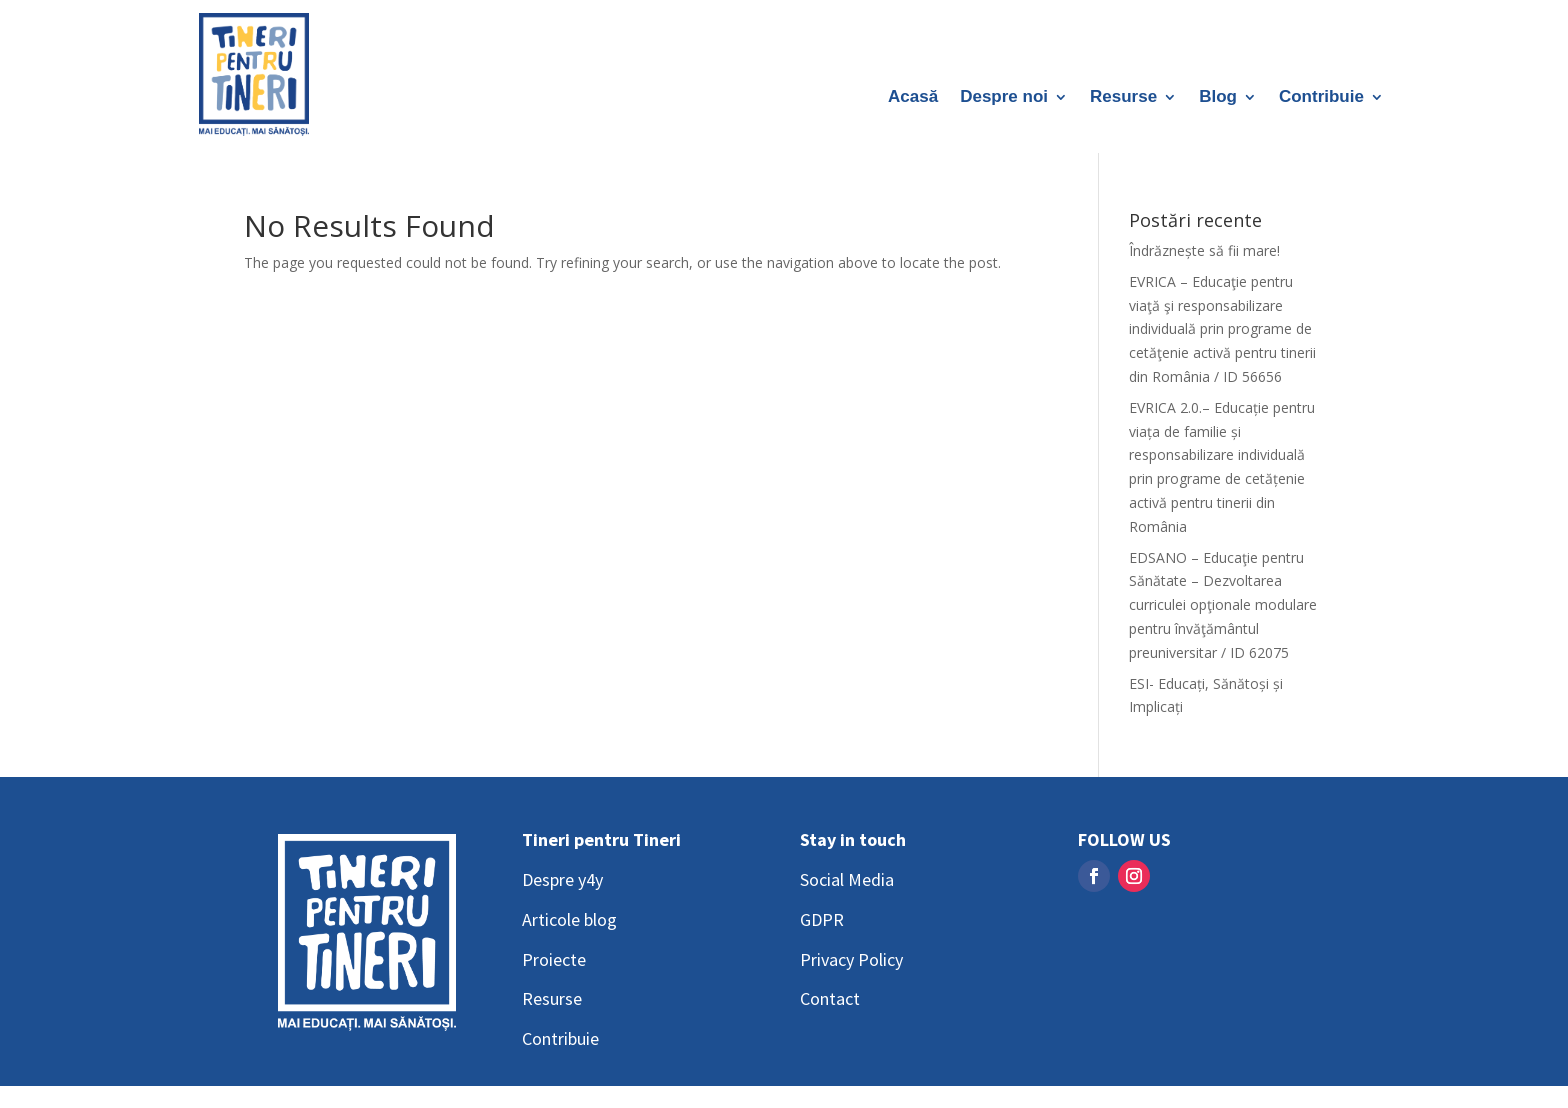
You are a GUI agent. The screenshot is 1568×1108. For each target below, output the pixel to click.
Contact (830, 998)
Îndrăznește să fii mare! (1204, 250)
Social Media (847, 879)
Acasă (913, 98)
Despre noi (1004, 98)
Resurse (1123, 98)
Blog (1218, 98)
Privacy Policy (851, 959)
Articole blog (569, 919)
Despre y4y (562, 879)
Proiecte (554, 959)
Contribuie (1321, 98)
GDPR (822, 919)
